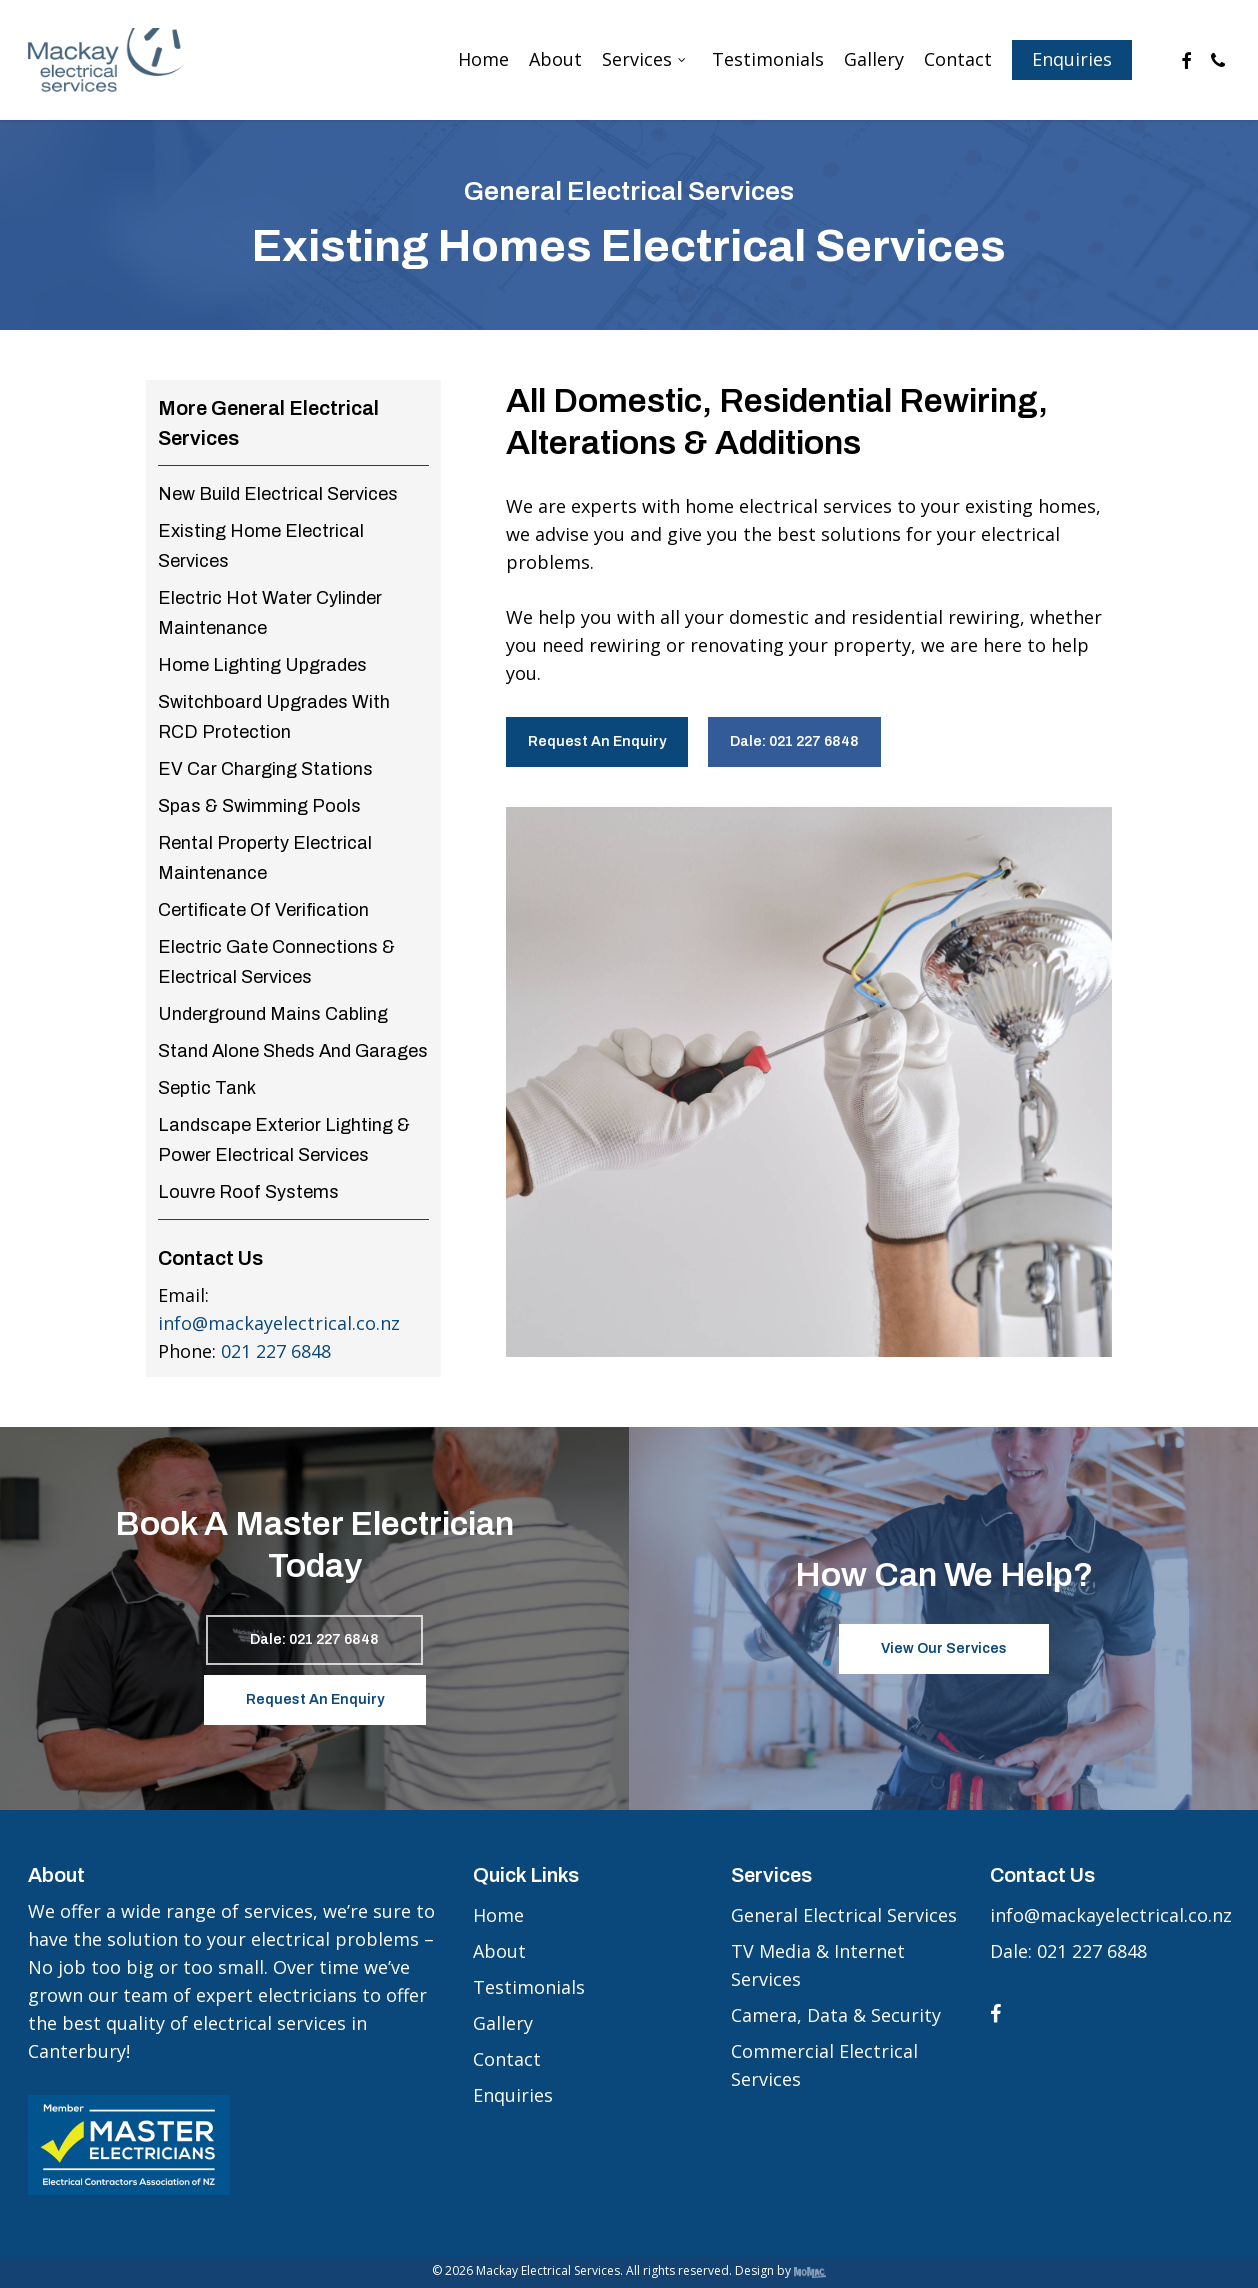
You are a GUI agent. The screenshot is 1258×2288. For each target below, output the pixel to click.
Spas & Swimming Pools (259, 806)
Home (498, 1915)
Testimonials (529, 1987)
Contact (507, 2059)
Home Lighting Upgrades (262, 665)
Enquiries (513, 2095)
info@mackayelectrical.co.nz (279, 1323)
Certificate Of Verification (263, 910)
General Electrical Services (844, 1915)
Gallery (503, 2023)
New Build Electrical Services (278, 494)
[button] (597, 742)
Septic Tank (207, 1088)
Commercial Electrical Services (824, 2065)
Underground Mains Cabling (273, 1014)
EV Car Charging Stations (265, 769)
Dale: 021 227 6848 (1068, 1951)
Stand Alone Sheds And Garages (293, 1051)
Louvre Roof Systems (248, 1192)
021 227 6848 (276, 1351)
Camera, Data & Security (836, 2015)
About (499, 1951)
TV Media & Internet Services (818, 1965)
